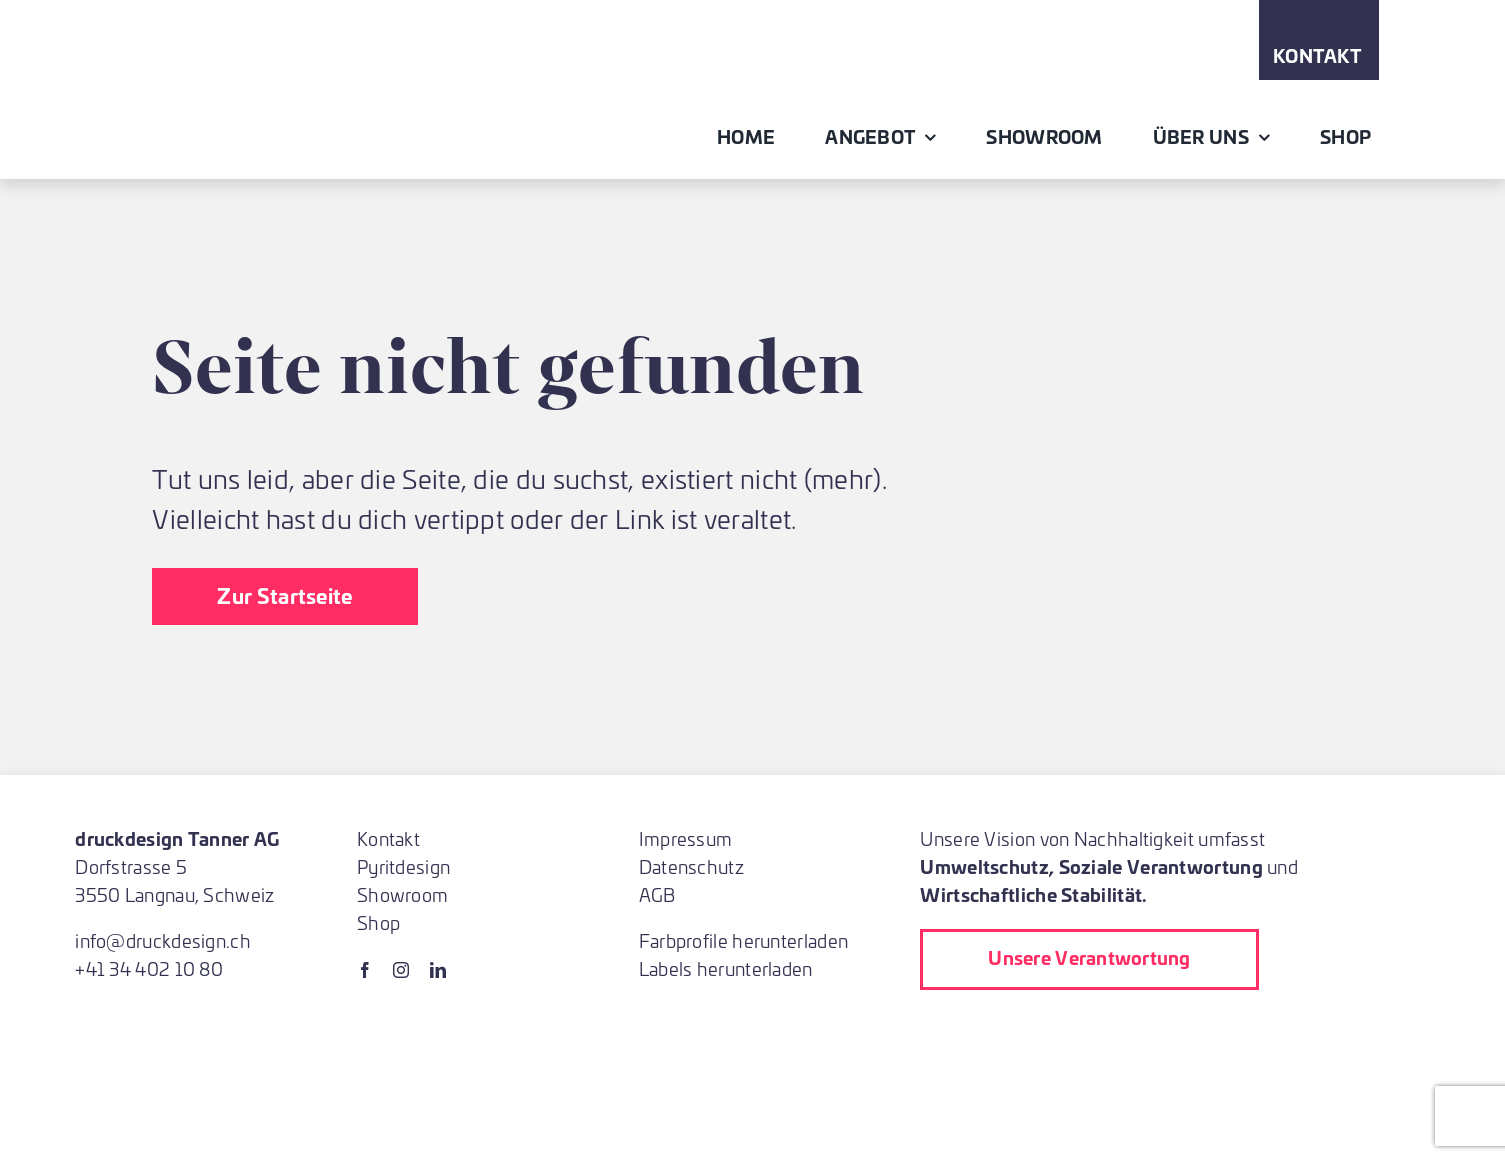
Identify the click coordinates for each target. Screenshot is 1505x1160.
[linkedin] (438, 970)
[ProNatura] (1070, 1078)
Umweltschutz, (987, 866)
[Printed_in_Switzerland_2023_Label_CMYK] (1054, 1030)
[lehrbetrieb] (936, 1030)
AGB (657, 894)
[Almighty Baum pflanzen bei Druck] (960, 1078)
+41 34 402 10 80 (149, 968)
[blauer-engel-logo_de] (1280, 1030)
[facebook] (365, 970)
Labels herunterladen (726, 968)
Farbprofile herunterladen (744, 940)
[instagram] (401, 970)
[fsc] (1160, 1030)
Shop (378, 922)
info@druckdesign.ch (163, 940)
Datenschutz (691, 866)
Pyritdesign (403, 866)
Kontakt (388, 838)
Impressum (686, 838)
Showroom (402, 894)
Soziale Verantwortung (1161, 866)
